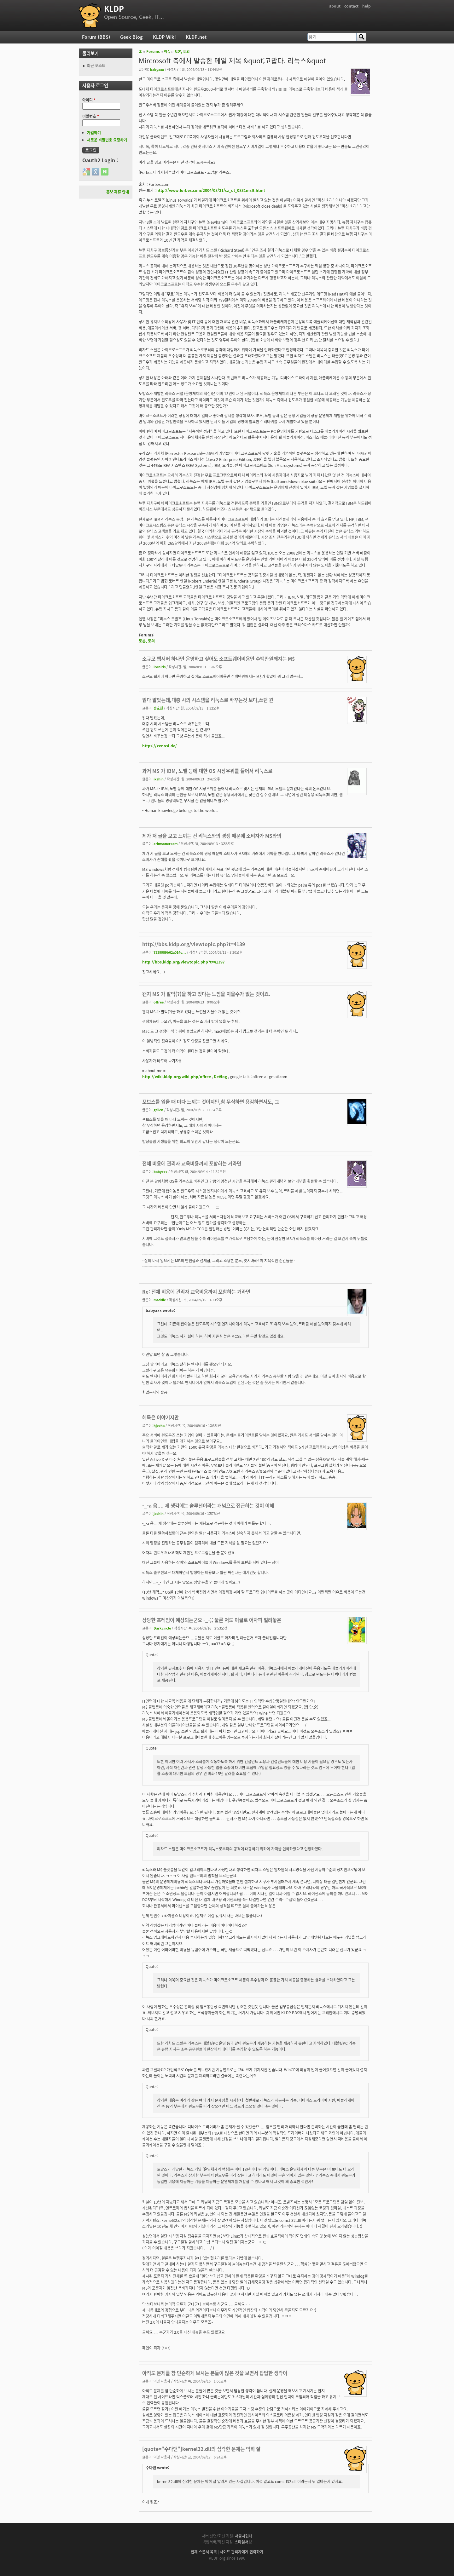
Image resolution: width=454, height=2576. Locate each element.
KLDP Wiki (164, 36)
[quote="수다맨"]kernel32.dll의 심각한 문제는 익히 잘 (201, 2448)
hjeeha (159, 1425)
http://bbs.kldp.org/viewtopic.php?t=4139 (193, 944)
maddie (160, 1299)
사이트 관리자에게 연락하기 (241, 2552)
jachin (159, 1513)
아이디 (89, 100)
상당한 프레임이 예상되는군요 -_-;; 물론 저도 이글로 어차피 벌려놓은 (211, 1620)
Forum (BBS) (96, 36)
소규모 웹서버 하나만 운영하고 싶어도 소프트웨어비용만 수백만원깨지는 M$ (218, 658)
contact (351, 6)
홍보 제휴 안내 (117, 192)
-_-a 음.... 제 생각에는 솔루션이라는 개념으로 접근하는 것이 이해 (208, 1505)
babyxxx (157, 69)
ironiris (160, 666)
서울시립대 (243, 2536)
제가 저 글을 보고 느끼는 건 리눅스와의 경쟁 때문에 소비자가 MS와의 (211, 835)
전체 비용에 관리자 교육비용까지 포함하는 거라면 (191, 1163)
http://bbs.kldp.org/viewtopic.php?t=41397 (183, 962)
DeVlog (220, 1076)
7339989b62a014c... (170, 952)
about (334, 6)
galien (158, 1109)
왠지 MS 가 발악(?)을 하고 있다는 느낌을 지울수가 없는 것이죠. (206, 994)
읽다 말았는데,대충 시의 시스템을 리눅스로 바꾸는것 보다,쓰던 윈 (207, 700)
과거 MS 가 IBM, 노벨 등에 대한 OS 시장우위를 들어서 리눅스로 (207, 770)
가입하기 (94, 132)
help (366, 6)
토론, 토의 (182, 51)
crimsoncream (166, 843)
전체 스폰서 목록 (204, 2552)
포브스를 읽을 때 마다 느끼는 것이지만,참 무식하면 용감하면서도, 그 (210, 1101)
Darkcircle (162, 1627)
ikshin (159, 778)
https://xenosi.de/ (159, 746)
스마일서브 (243, 2542)
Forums (153, 51)
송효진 (158, 707)
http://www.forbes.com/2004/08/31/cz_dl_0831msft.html (210, 190)
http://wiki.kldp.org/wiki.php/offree (176, 1076)
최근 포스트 (96, 65)
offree (159, 1001)
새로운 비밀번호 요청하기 (107, 140)
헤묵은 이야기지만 (160, 1417)
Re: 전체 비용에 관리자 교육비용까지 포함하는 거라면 (196, 1291)
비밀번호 (90, 116)
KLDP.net (196, 36)
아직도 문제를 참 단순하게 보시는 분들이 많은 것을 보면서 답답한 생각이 (214, 2373)
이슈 (167, 51)
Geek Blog (131, 36)
